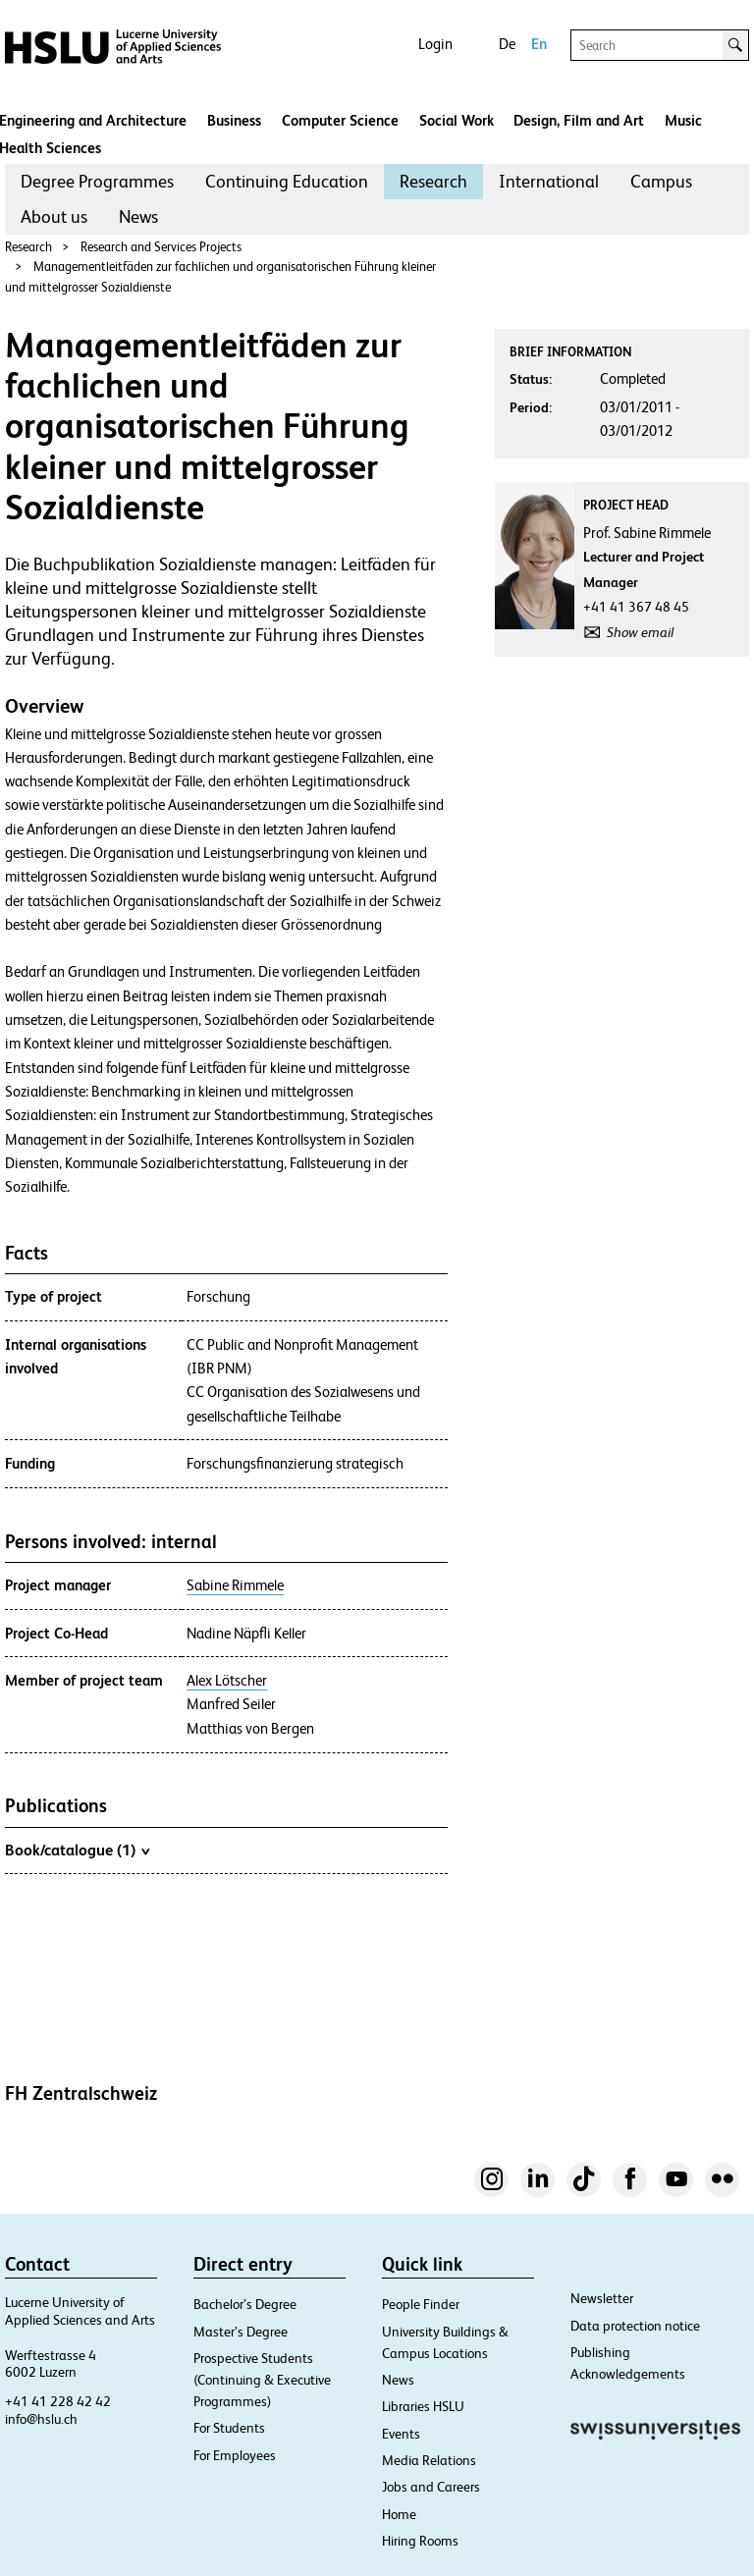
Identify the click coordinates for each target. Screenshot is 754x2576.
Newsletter (601, 2298)
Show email (640, 632)
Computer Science (340, 120)
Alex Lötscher (227, 1681)
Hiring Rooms (420, 2541)
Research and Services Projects (161, 247)
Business (234, 120)
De (507, 43)
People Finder (420, 2304)
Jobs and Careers (431, 2487)
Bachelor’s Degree (244, 2304)
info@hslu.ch (41, 2419)
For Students (229, 2428)
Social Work (456, 120)
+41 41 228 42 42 (58, 2401)
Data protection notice (635, 2326)
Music (683, 120)
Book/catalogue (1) (77, 1849)
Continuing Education (286, 181)
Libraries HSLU (423, 2406)
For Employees (234, 2455)
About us (54, 216)
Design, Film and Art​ (578, 120)
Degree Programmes (97, 181)
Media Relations (429, 2460)
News (138, 216)
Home (399, 2514)
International (549, 181)
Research (433, 181)
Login (435, 43)
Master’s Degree (240, 2331)
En (539, 43)
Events (401, 2434)
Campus (661, 181)
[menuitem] (97, 181)
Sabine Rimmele (235, 1585)
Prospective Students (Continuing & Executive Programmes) (262, 2379)
